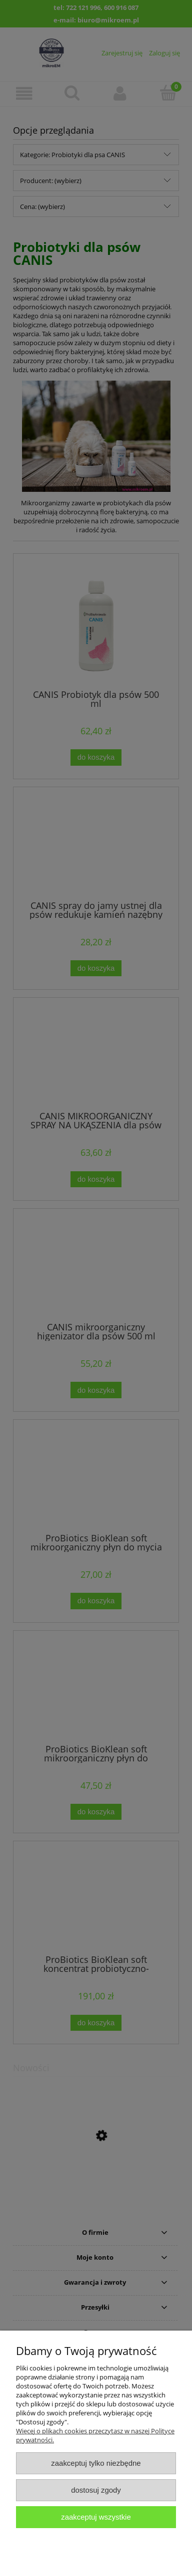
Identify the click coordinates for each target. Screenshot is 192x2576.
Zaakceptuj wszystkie (95, 2517)
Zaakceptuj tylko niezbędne (95, 2463)
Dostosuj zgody (96, 2490)
